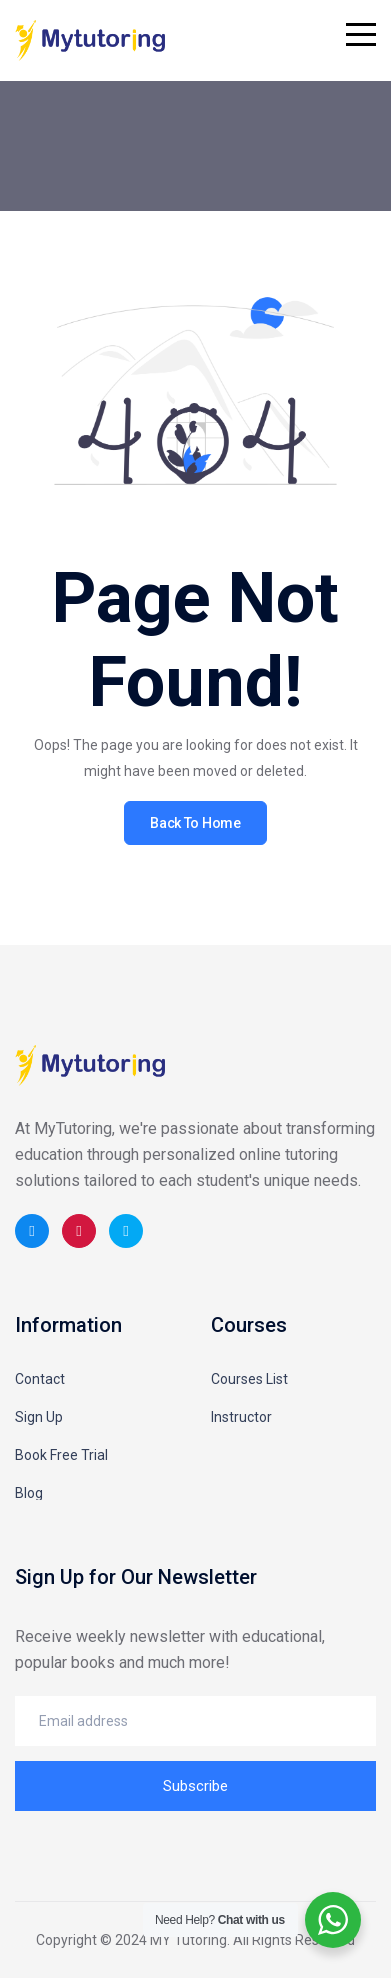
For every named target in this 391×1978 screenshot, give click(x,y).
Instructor (241, 1417)
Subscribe (195, 1786)
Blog (29, 1493)
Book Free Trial (61, 1455)
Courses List (249, 1379)
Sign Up (39, 1417)
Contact (40, 1379)
